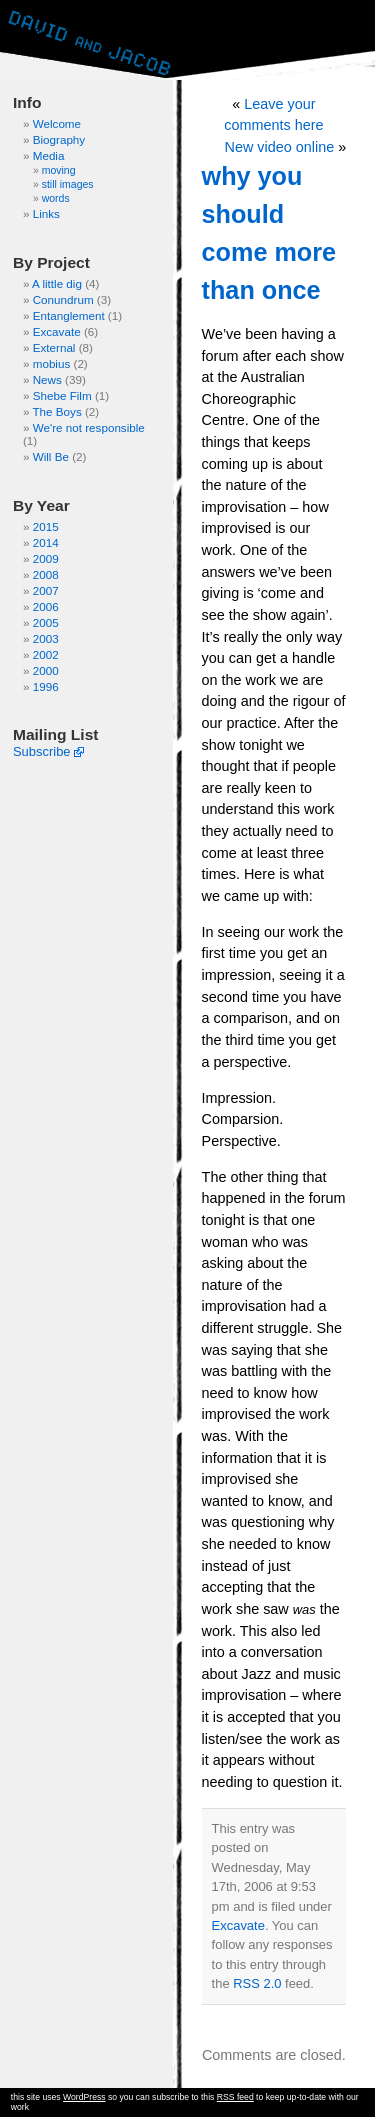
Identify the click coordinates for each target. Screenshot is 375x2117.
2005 (46, 622)
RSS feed (235, 2097)
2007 (46, 590)
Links (46, 213)
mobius (52, 363)
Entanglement (69, 315)
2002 (46, 654)
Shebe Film (62, 395)
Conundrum (63, 299)
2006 (46, 606)
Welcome (57, 123)
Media (49, 155)
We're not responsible (89, 427)
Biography (59, 139)
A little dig (57, 283)
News (47, 379)
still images (68, 184)
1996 (46, 686)
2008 (46, 574)
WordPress (84, 2097)
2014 (46, 542)
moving (59, 170)
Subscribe (42, 751)
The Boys (56, 411)
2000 (46, 670)
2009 (46, 558)
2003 (46, 638)
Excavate (57, 331)
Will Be (51, 456)
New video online (280, 147)
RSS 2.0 (257, 1983)
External (54, 347)
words (56, 198)
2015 (46, 526)
